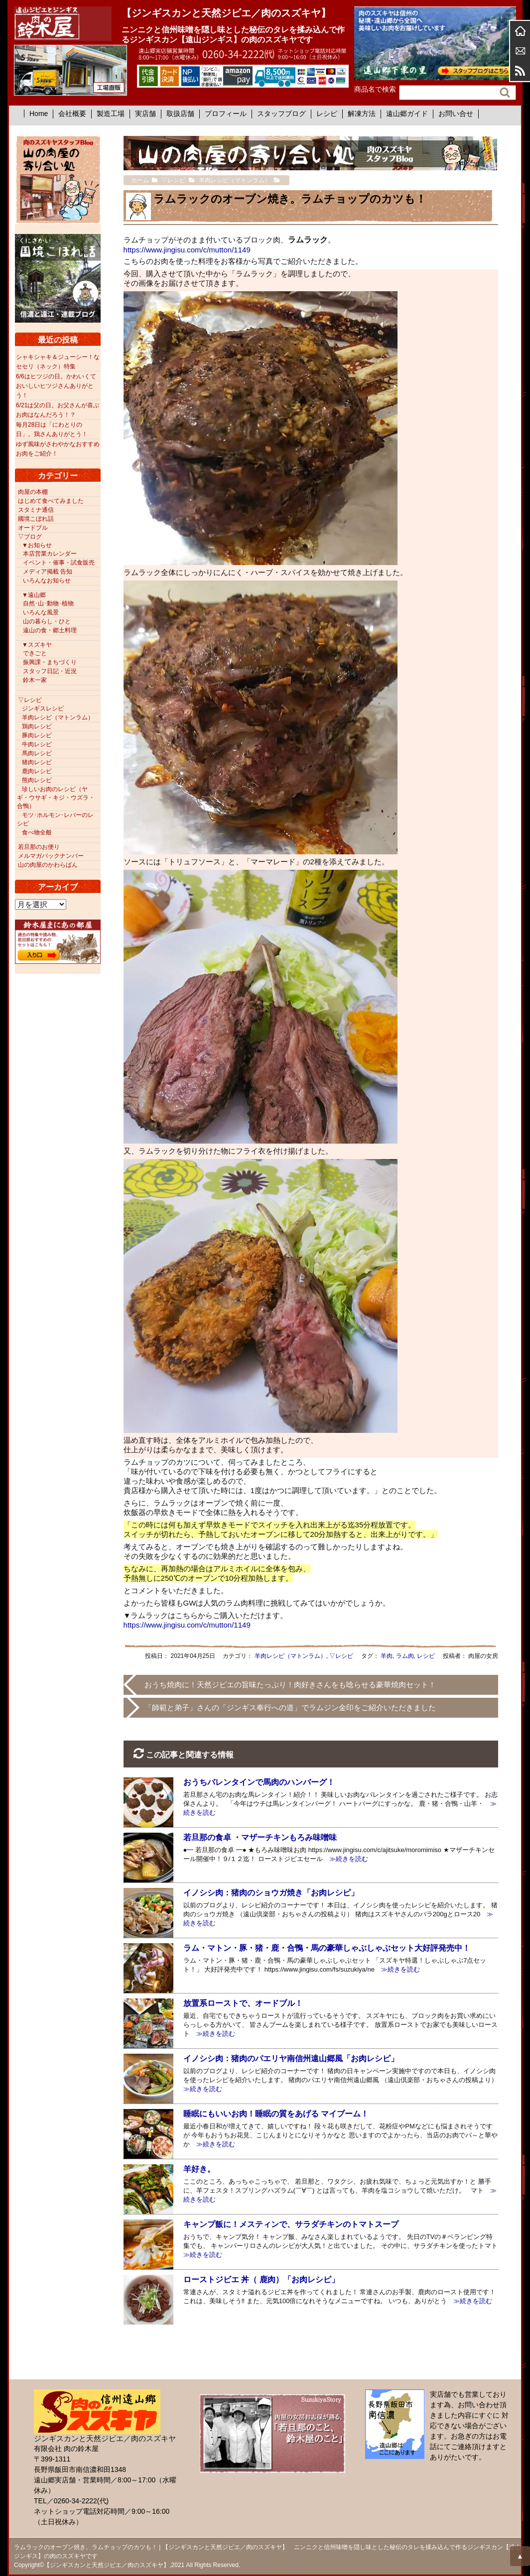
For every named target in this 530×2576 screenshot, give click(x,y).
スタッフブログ (281, 113)
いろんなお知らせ (47, 580)
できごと (35, 653)
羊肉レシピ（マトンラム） (290, 1655)
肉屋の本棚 (33, 491)
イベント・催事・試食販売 (59, 562)
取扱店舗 (180, 113)
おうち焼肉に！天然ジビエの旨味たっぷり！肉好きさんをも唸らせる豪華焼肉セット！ (290, 1684)
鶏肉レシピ (37, 726)
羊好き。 (199, 2169)
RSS (520, 71)
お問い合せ (455, 113)
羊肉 (387, 1655)
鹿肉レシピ (37, 771)
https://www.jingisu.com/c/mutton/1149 (187, 249)
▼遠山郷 (34, 594)
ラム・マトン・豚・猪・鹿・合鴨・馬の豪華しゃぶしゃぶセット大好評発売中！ (326, 1948)
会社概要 (72, 113)
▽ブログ (30, 536)
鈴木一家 (35, 680)
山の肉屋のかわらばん (48, 864)
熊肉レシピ (37, 780)
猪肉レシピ (37, 762)
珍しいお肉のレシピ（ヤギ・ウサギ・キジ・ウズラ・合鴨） (56, 798)
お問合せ (520, 51)
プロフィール (226, 113)
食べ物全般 (37, 832)
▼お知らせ (37, 545)
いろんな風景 (41, 612)
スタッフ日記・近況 (50, 671)
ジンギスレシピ (43, 708)
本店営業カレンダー (50, 553)
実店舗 (145, 113)
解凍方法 (362, 113)
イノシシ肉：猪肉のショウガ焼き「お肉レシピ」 (271, 1892)
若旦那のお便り (39, 846)
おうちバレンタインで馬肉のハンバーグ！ (259, 1782)
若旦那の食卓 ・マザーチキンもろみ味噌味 (260, 1837)
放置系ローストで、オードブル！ (243, 2003)
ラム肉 (405, 1655)
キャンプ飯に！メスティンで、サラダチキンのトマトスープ (290, 2224)
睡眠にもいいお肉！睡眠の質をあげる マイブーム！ (276, 2113)
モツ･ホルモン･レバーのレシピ (55, 819)
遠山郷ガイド (407, 113)
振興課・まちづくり (50, 662)
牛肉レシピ (37, 744)
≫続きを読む (345, 1859)
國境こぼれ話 (36, 518)
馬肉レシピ (37, 753)
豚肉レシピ (37, 735)
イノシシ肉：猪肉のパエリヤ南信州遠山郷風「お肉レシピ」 (290, 2058)
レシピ (326, 113)
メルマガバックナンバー (51, 855)
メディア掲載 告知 (47, 571)
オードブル (33, 527)
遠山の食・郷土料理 (50, 630)
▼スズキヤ (37, 644)
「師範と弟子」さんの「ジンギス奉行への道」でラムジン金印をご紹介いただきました (290, 1707)
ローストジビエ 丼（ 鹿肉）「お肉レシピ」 (261, 2279)
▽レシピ (341, 1655)
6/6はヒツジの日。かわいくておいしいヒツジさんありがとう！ (56, 386)
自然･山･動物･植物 (48, 603)
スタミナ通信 (36, 509)
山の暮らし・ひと (47, 621)
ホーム (520, 31)
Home (38, 113)
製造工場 (111, 113)
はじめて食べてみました (51, 500)
